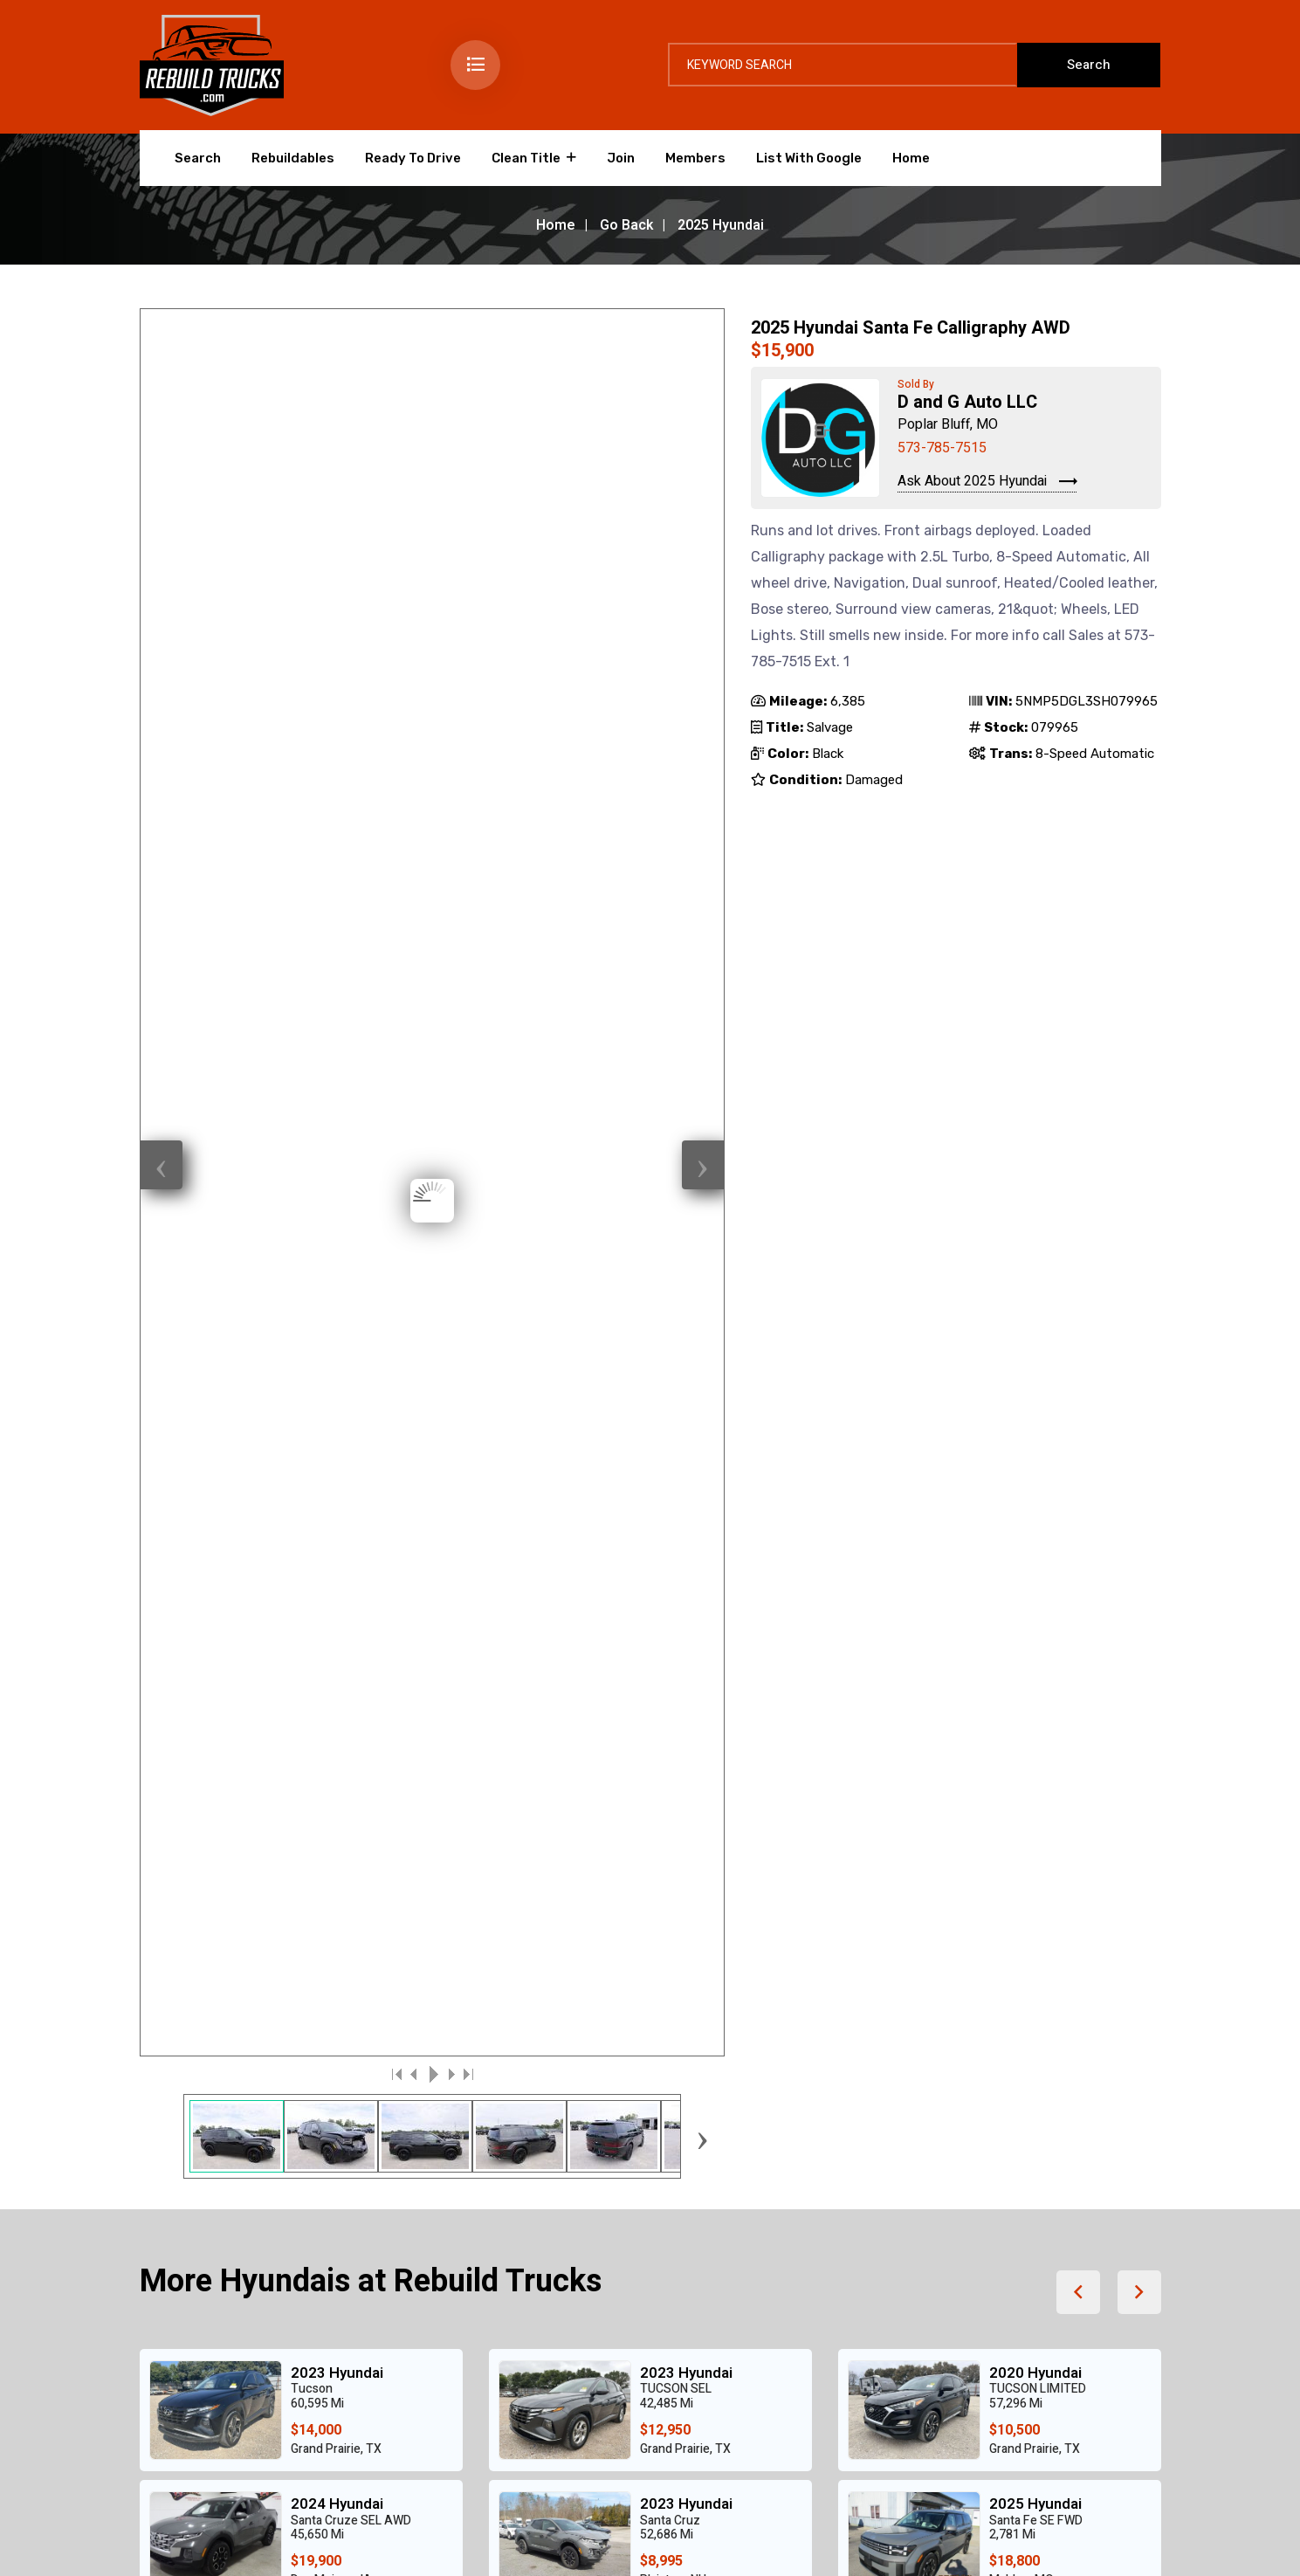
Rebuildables (292, 158)
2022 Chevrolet (692, 1453)
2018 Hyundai (686, 1585)
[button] (1078, 935)
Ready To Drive (413, 158)
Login (978, 2534)
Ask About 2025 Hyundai (987, 481)
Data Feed (1059, 2534)
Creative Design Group (352, 2534)
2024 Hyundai (337, 1147)
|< (397, 717)
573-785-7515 (942, 447)
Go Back (626, 225)
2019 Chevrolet (343, 1453)
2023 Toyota (1031, 1453)
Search (198, 158)
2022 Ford (1024, 1585)
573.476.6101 (973, 2076)
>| (467, 717)
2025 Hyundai (1035, 1147)
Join (621, 158)
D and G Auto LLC (967, 402)
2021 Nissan (333, 1585)
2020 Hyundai (1035, 1016)
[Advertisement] (650, 1876)
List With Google (809, 158)
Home (911, 158)
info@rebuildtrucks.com (1014, 2099)
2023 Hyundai (337, 1016)
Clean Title (526, 158)
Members (695, 158)
